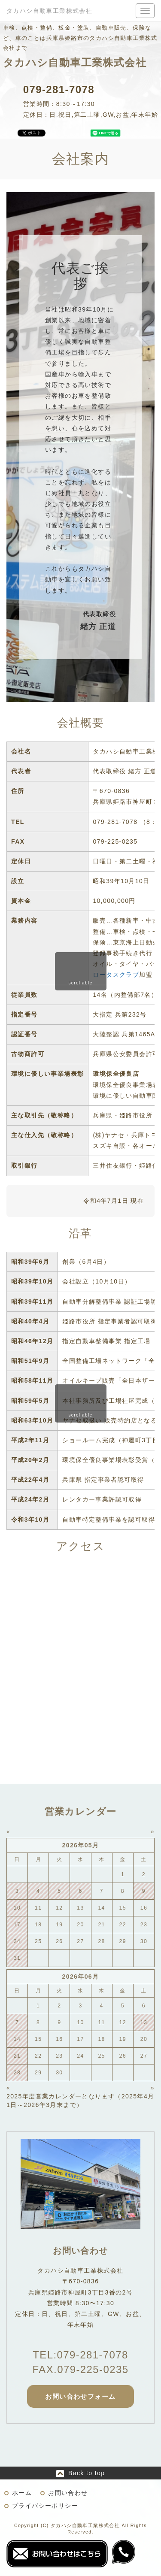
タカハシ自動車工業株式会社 (49, 10)
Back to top (86, 2473)
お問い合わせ (68, 2493)
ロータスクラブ (116, 974)
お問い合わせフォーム (80, 2396)
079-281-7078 (58, 89)
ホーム (22, 2493)
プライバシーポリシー (45, 2506)
